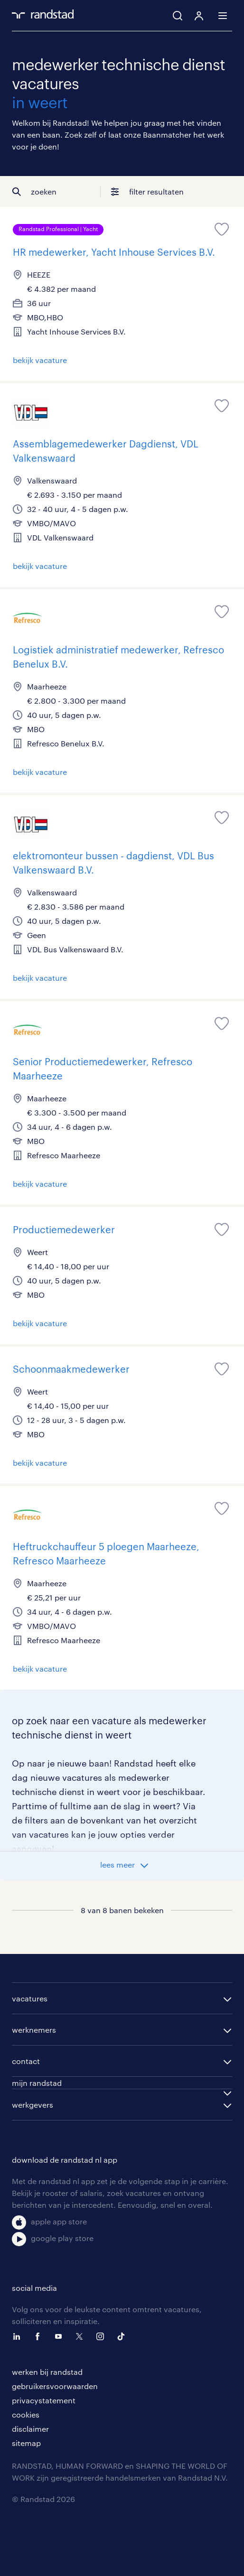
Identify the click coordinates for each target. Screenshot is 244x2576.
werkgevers (32, 2104)
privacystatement (43, 2400)
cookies (25, 2414)
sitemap (26, 2442)
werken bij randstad (47, 2371)
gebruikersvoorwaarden (55, 2385)
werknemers (34, 2029)
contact (26, 2060)
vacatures (29, 1998)
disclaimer (30, 2428)
